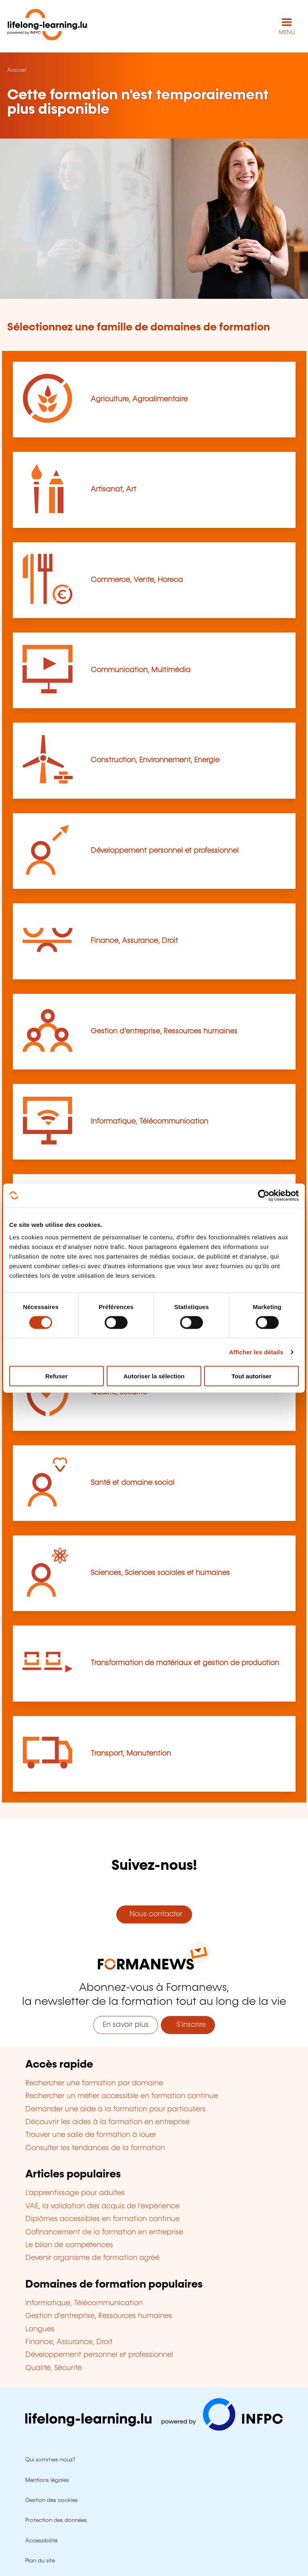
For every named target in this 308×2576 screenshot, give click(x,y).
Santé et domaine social (132, 1482)
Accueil (16, 70)
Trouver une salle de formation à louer (90, 2135)
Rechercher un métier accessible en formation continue (121, 2096)
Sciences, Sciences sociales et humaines (160, 1573)
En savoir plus (126, 2024)
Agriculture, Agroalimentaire (139, 399)
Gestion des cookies (51, 2500)
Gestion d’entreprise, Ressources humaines (164, 1031)
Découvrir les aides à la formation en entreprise (107, 2122)
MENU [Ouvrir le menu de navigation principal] (287, 32)
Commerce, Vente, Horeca (137, 580)
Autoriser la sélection (154, 1376)
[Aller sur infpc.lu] (154, 2428)
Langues (40, 2329)
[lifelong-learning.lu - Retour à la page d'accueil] (47, 26)
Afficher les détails (256, 1351)
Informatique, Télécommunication (149, 1121)
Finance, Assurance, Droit (134, 941)
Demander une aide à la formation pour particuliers (115, 2109)
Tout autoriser (251, 1376)
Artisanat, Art (113, 489)
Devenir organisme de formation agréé (92, 2258)
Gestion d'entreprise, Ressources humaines (98, 2316)
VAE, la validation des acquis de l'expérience (102, 2206)
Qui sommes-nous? (50, 2460)
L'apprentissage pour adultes (75, 2193)
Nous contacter (154, 1914)
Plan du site (40, 2561)
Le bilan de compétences (69, 2245)
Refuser (56, 1376)
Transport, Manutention (131, 1753)
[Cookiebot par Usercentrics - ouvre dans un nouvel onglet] (264, 1195)
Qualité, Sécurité (53, 2368)
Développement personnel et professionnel (165, 850)
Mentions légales (47, 2480)
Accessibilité (41, 2541)
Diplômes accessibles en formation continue (102, 2219)
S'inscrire (188, 2024)
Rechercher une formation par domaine (94, 2083)
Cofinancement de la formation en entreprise (104, 2232)
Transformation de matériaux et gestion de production (185, 1663)
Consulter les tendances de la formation (95, 2148)
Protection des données (56, 2520)
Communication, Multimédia (140, 670)
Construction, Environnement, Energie (155, 760)
